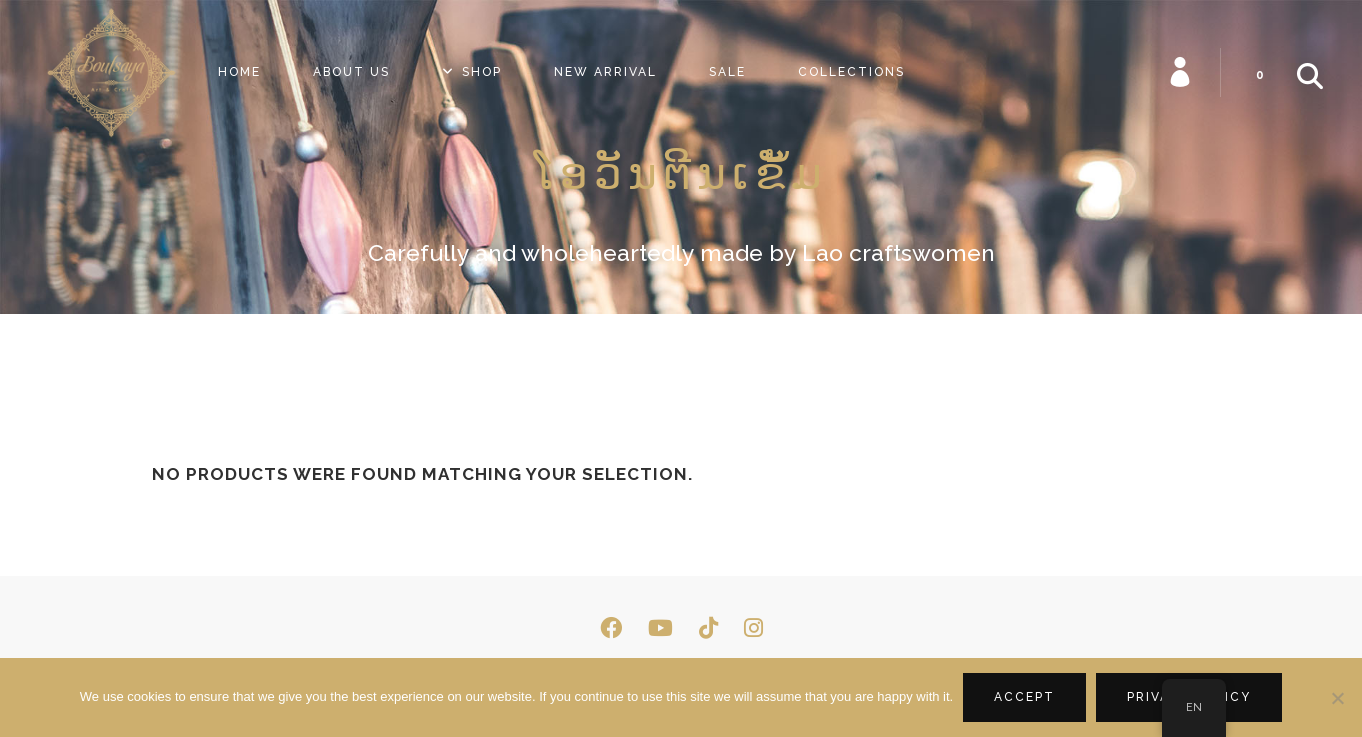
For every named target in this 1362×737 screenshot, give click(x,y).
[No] (1337, 698)
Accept (1024, 697)
